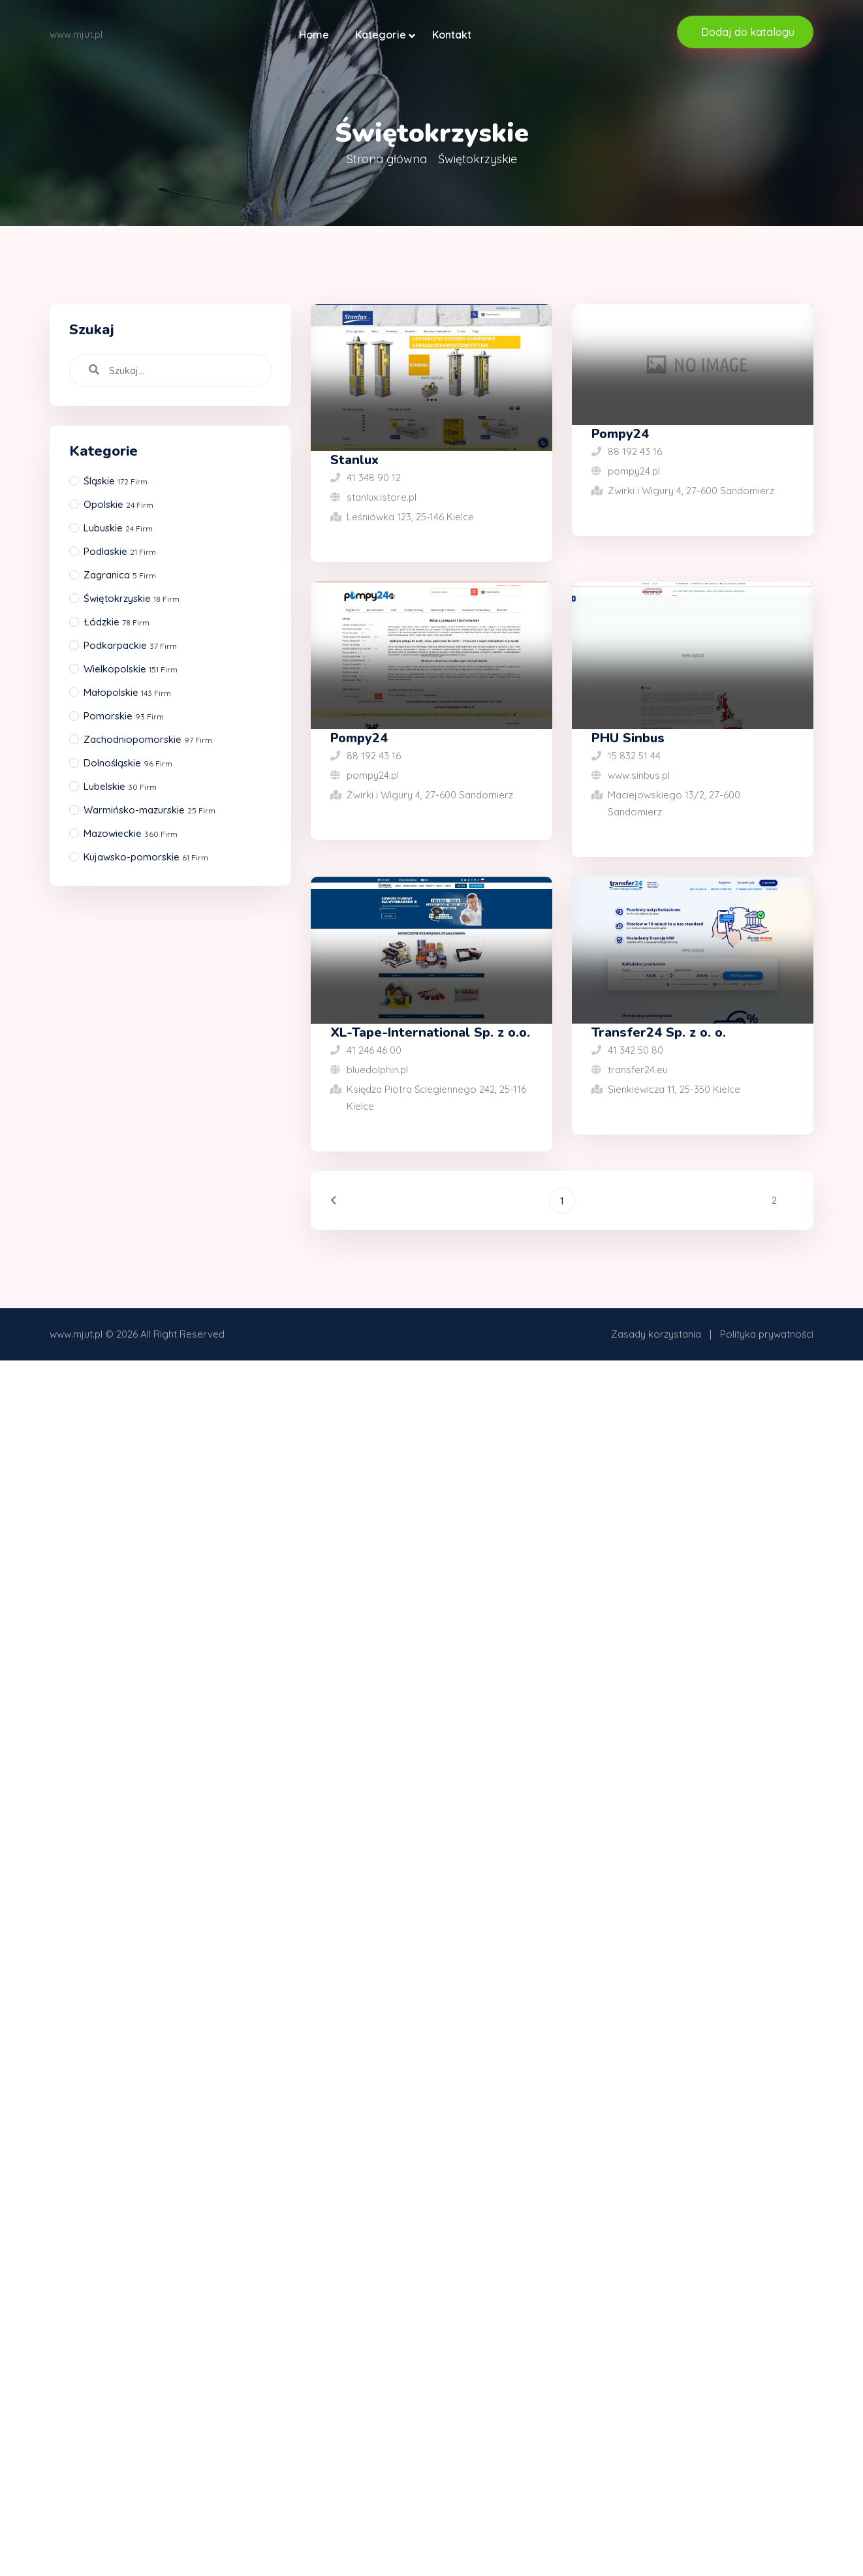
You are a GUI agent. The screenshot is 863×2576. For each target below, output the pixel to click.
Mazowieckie (131, 833)
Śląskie (116, 481)
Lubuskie (118, 528)
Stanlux (354, 460)
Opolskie (118, 504)
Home (314, 34)
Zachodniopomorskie (148, 739)
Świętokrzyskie (132, 598)
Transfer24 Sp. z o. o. (658, 1032)
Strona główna (387, 158)
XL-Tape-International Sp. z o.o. (430, 1032)
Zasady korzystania (656, 1334)
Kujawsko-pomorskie (146, 857)
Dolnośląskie (128, 763)
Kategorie (380, 34)
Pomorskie (124, 716)
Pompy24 (620, 434)
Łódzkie (116, 622)
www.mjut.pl (76, 1334)
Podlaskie (120, 551)
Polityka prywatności (766, 1334)
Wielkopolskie (131, 669)
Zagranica (120, 575)
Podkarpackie (130, 645)
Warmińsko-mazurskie (149, 810)
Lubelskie (120, 786)
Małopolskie (127, 692)
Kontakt (451, 34)
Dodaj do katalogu (747, 32)
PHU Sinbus (628, 738)
